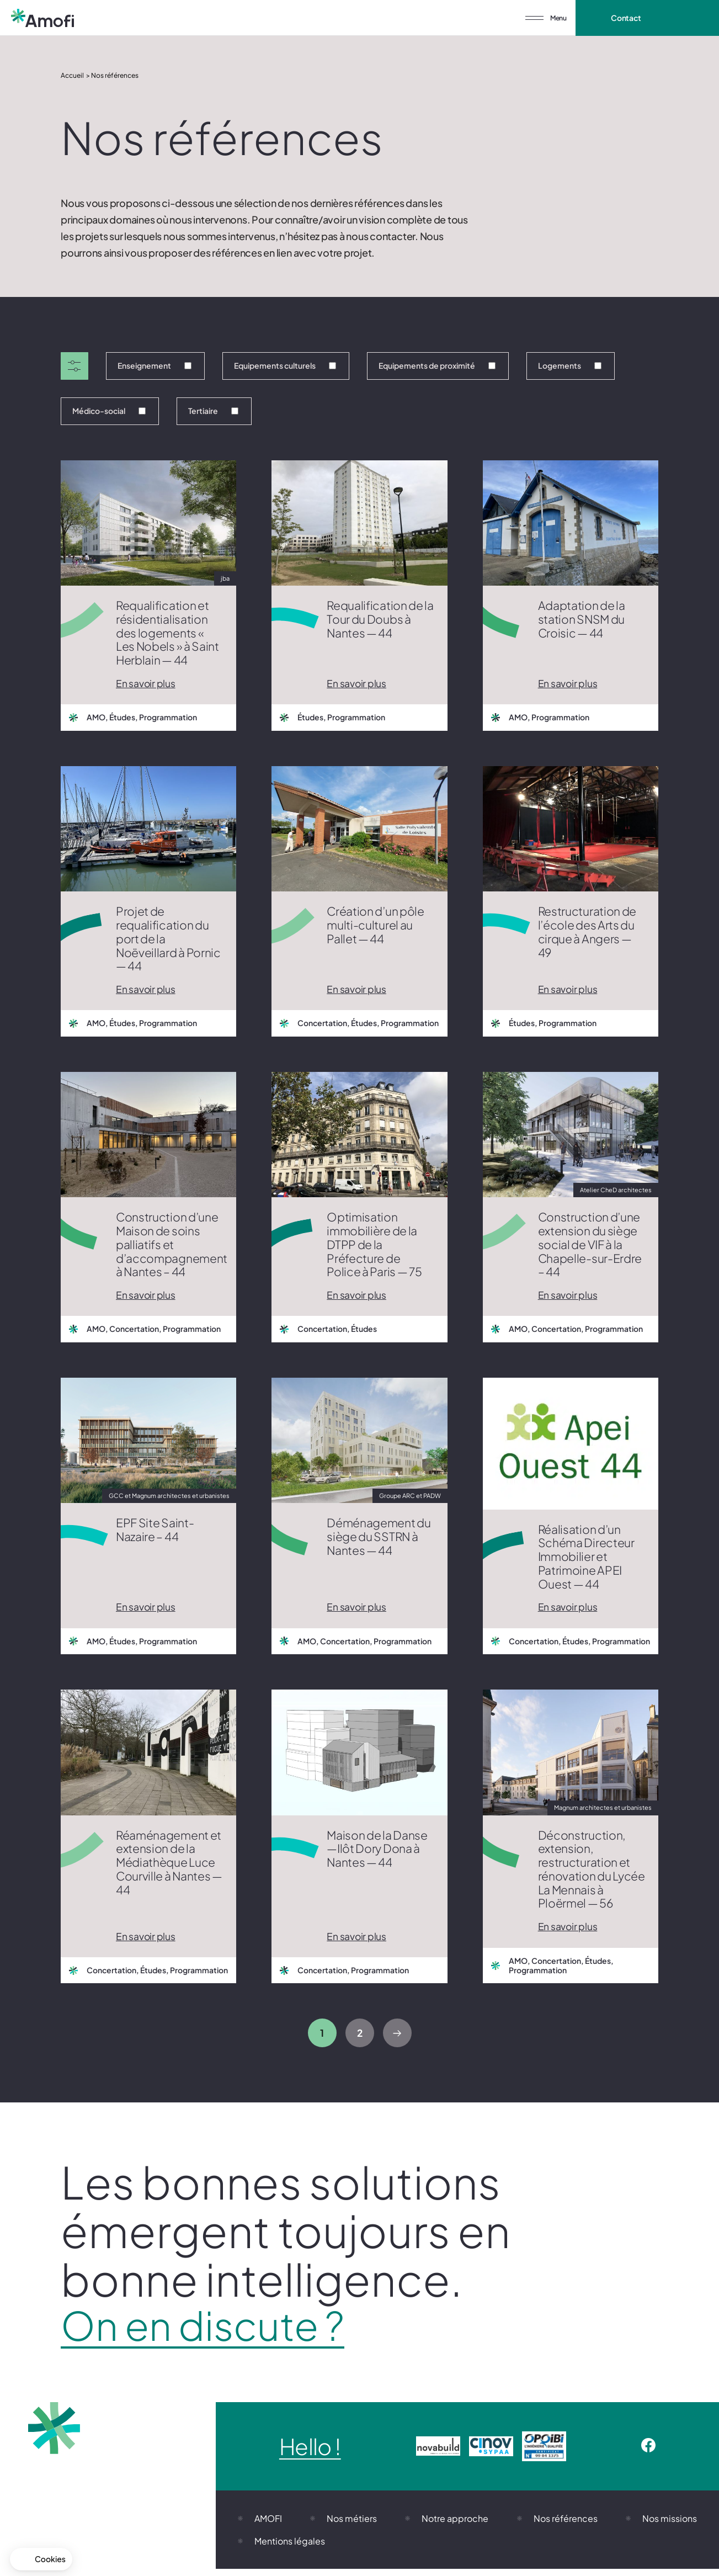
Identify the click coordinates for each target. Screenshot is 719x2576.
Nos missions (669, 2525)
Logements (569, 365)
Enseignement (154, 365)
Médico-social (109, 411)
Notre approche (455, 2525)
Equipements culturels (285, 365)
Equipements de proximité (437, 365)
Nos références (566, 2525)
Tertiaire (213, 411)
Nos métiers (352, 2525)
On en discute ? (220, 2330)
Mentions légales (289, 2548)
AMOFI (268, 2525)
